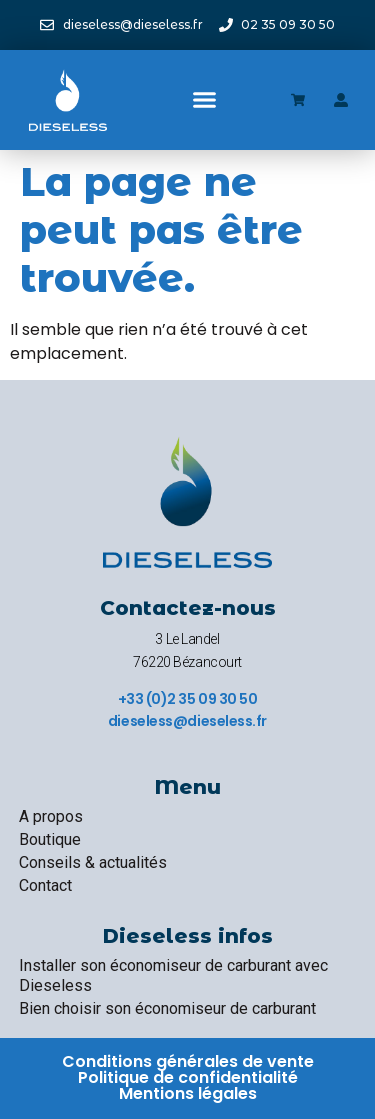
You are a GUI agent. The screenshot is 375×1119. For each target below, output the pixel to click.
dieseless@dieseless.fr (187, 721)
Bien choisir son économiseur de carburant (167, 1008)
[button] (204, 100)
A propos (51, 816)
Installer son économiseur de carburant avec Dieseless (173, 975)
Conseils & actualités (93, 862)
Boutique (50, 839)
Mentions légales (188, 1093)
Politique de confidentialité (188, 1077)
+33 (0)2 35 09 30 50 (188, 699)
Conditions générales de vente (188, 1061)
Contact (45, 885)
